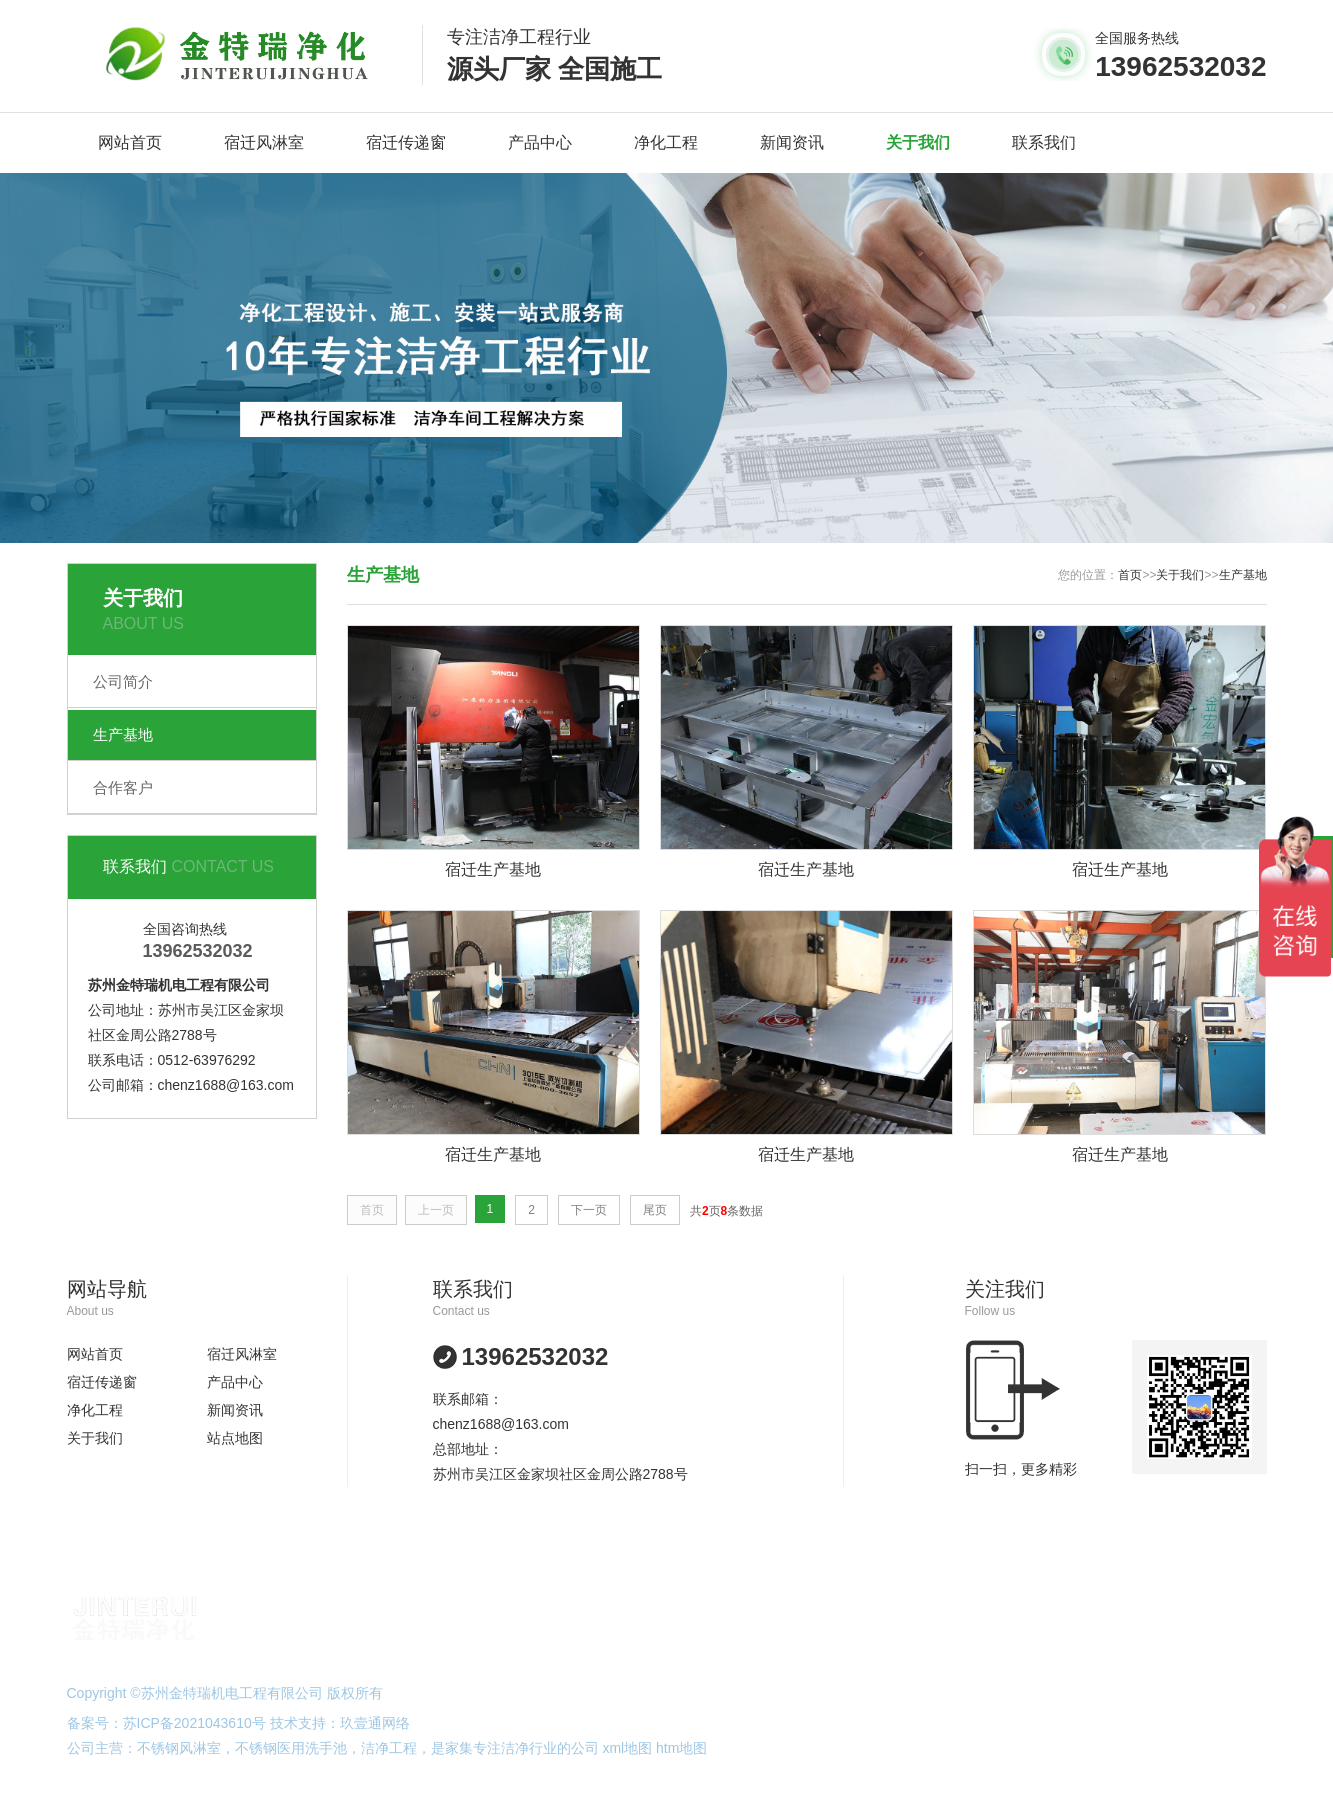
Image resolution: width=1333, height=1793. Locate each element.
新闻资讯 (792, 142)
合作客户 (123, 787)
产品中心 (540, 142)
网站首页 (130, 142)
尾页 (655, 1210)
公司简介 (123, 681)
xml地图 (627, 1748)
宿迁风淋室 (264, 142)
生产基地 (123, 734)
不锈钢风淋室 (179, 1748)
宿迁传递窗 (406, 142)
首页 (1130, 575)
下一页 (589, 1210)
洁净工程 (389, 1748)
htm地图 (681, 1748)
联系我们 (1044, 142)
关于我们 (918, 142)
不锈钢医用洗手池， (298, 1748)
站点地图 (235, 1438)
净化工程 (666, 142)
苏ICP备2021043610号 (194, 1723)
